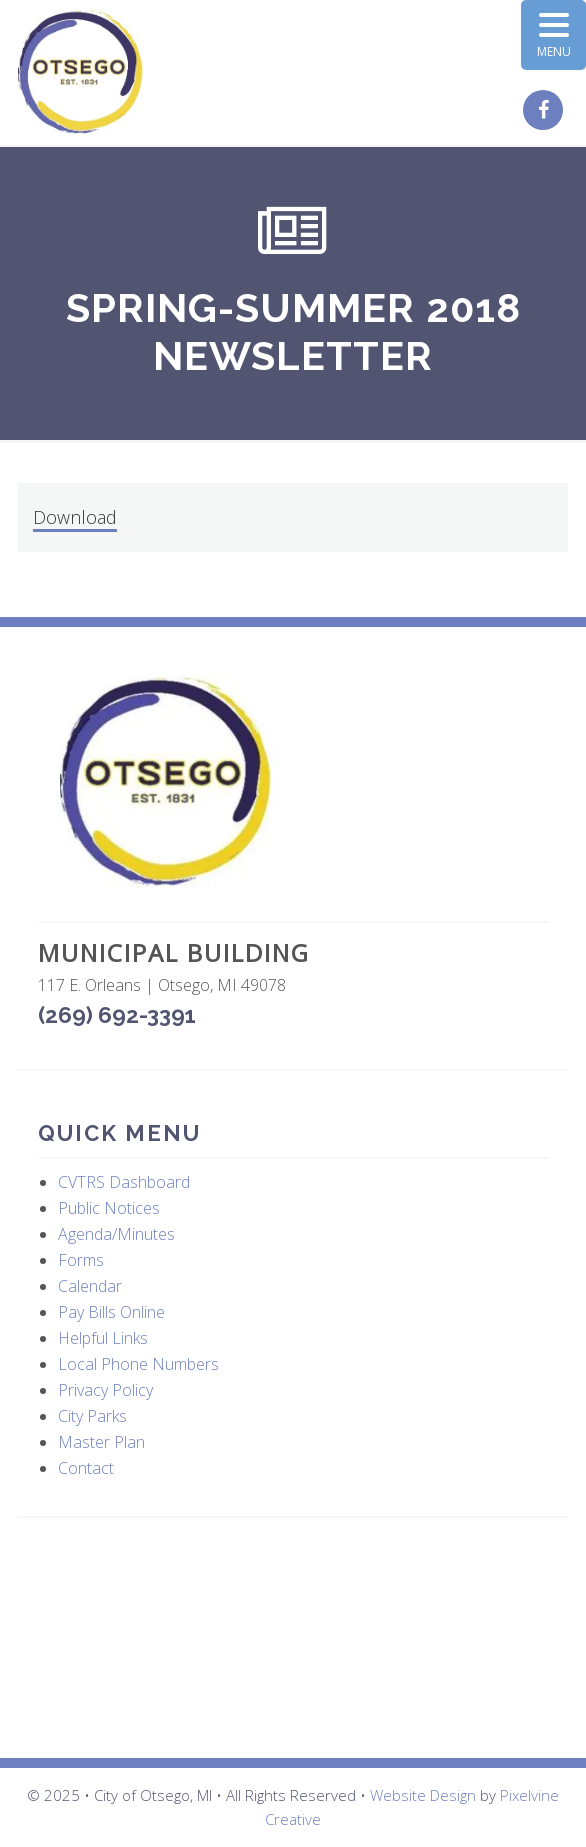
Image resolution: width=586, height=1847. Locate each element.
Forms (81, 1260)
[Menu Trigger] (553, 35)
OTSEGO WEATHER (293, 1638)
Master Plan (101, 1442)
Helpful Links (103, 1338)
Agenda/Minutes (116, 1234)
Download (75, 517)
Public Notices (109, 1208)
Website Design (423, 1795)
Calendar (90, 1286)
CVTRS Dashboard (124, 1182)
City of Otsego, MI (80, 72)
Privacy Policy (105, 1390)
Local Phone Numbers (138, 1364)
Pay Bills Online (111, 1312)
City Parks (92, 1416)
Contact (86, 1468)
